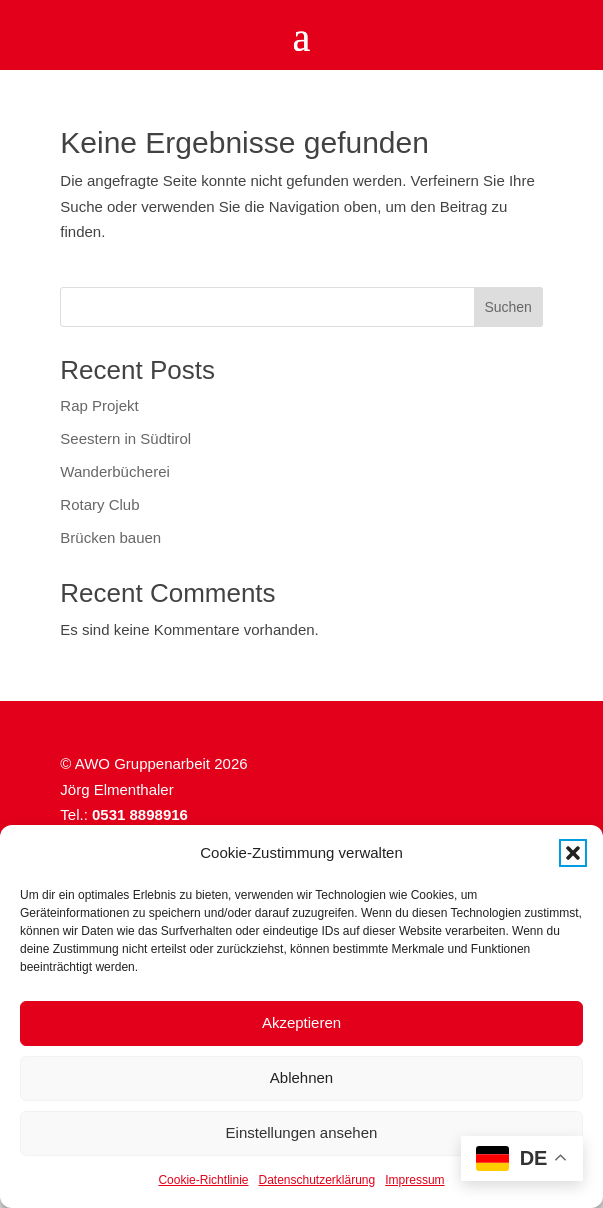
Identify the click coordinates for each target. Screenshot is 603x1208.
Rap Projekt (99, 405)
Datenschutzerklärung (316, 1180)
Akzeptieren (301, 1022)
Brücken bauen (110, 537)
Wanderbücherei (115, 471)
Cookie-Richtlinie (203, 1180)
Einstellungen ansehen (302, 1132)
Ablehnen (301, 1077)
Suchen (507, 307)
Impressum (414, 1180)
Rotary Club (99, 504)
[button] (573, 853)
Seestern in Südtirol (125, 438)
